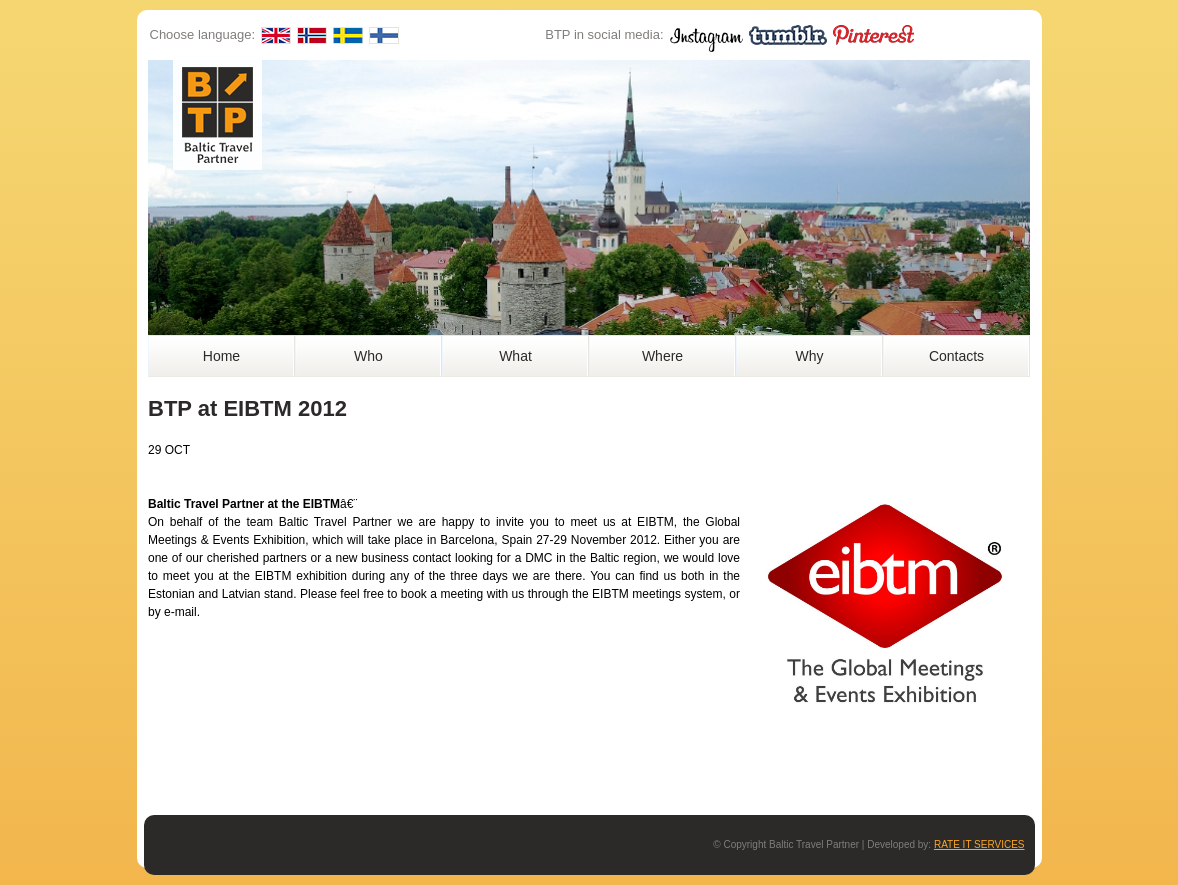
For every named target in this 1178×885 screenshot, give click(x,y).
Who (368, 356)
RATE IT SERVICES (979, 844)
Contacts (956, 356)
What (515, 356)
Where (662, 356)
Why (810, 356)
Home (221, 356)
